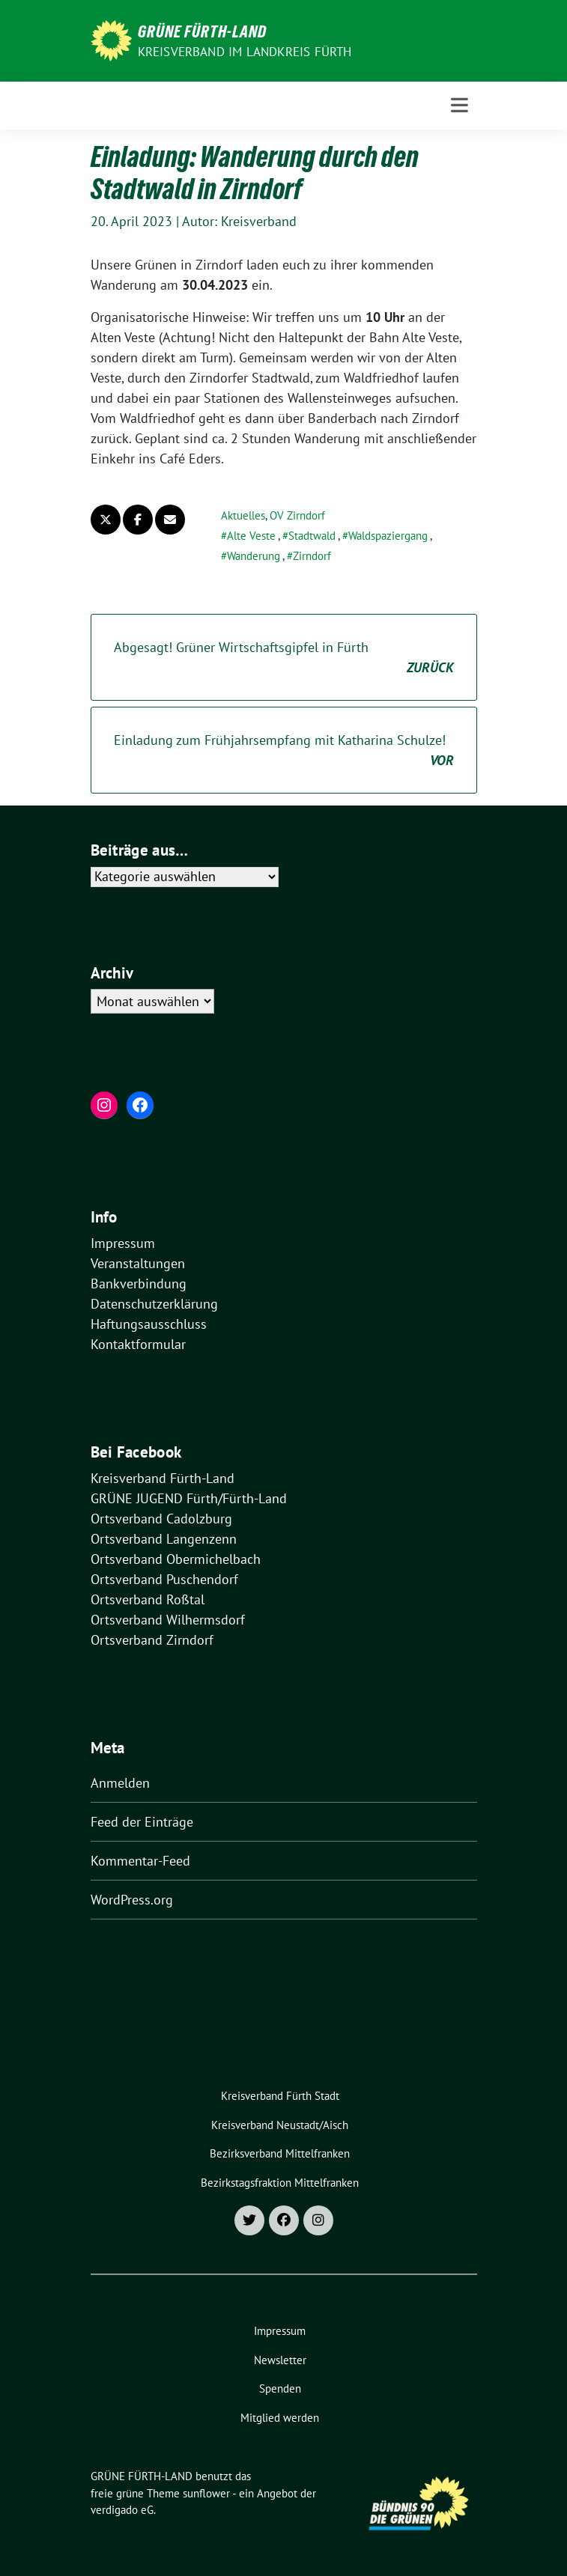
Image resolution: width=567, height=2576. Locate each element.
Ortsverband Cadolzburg (161, 1518)
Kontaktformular (138, 1344)
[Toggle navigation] (459, 105)
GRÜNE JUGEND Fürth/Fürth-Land (189, 1498)
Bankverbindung (139, 1283)
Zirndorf (312, 556)
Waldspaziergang (388, 536)
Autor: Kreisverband (239, 221)
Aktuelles (243, 515)
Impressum (123, 1243)
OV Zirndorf (297, 515)
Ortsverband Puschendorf (164, 1579)
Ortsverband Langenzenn (164, 1538)
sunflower (206, 2493)
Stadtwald (312, 536)
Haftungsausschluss (149, 1324)
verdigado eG (122, 2510)
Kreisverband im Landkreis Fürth (245, 51)
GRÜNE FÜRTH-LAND (202, 31)
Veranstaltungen (138, 1263)
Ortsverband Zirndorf (152, 1639)
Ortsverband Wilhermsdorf (168, 1619)
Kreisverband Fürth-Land (162, 1478)
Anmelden (120, 1782)
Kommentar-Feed (140, 1860)
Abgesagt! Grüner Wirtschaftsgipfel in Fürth (284, 658)
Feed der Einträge (142, 1821)
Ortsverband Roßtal (147, 1599)
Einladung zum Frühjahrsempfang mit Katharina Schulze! (284, 750)
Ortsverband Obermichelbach (176, 1559)
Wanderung (253, 556)
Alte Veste (251, 536)
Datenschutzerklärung (154, 1303)
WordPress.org (132, 1899)
